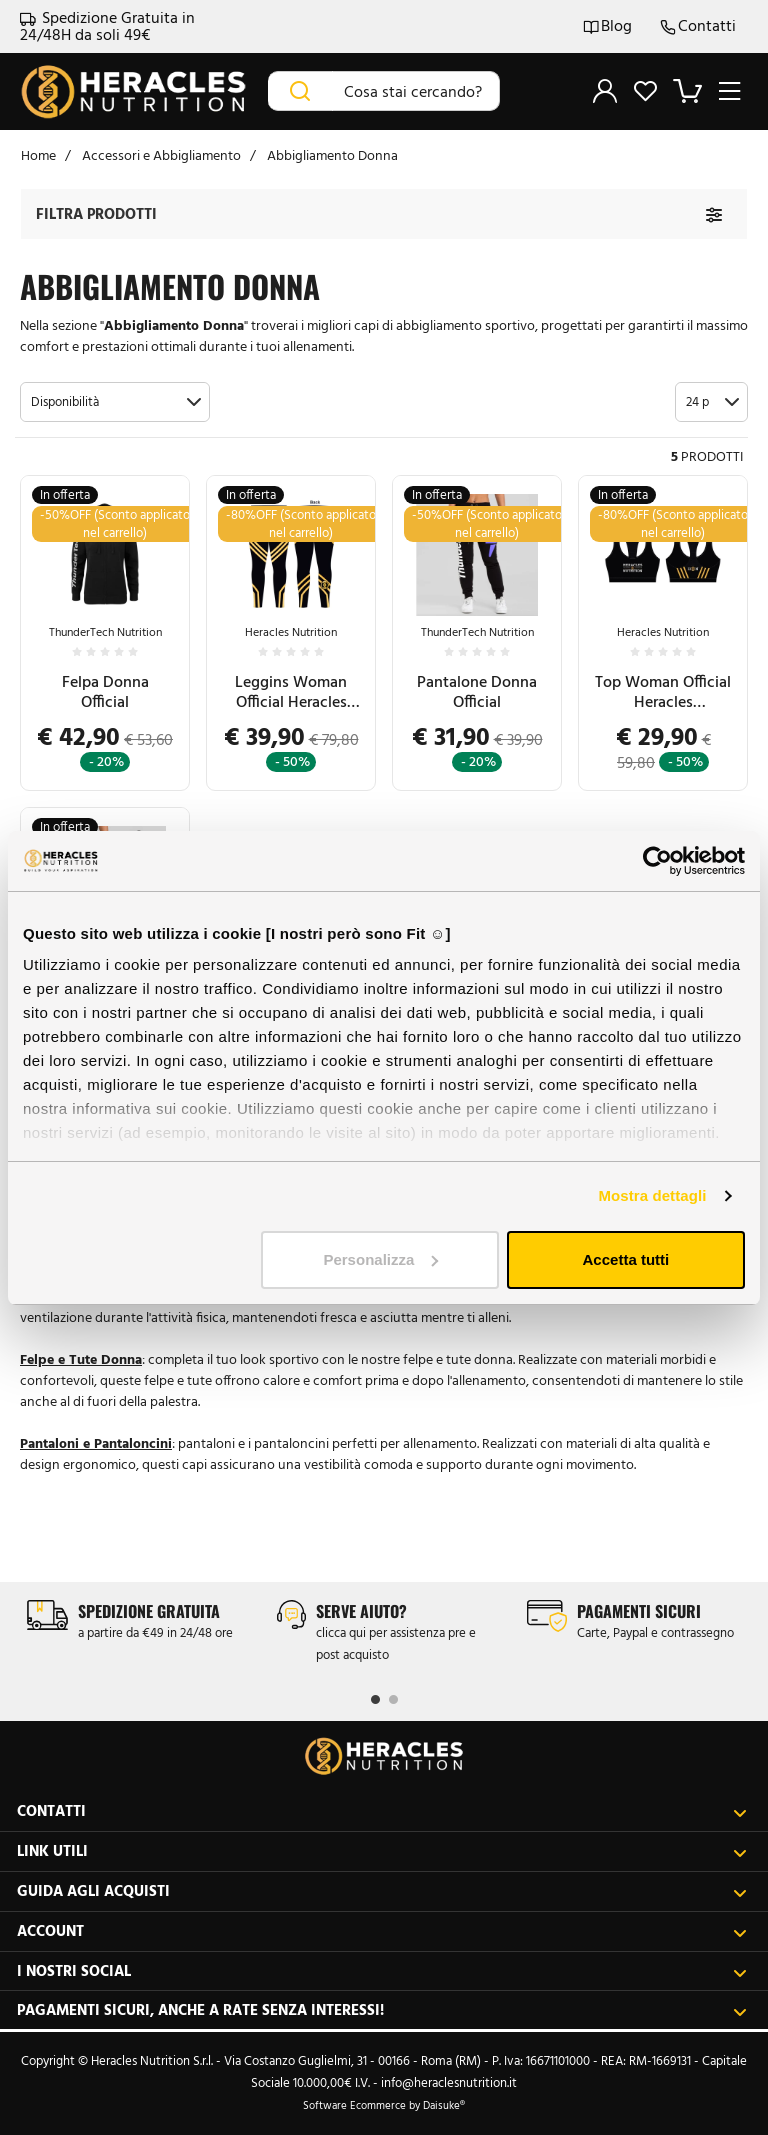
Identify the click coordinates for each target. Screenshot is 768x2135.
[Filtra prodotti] (714, 214)
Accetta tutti (626, 1259)
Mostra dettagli (652, 1195)
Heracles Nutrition (291, 632)
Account (382, 1931)
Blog (607, 26)
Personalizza (380, 1259)
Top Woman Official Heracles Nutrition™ (663, 692)
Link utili (382, 1851)
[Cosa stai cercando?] (416, 91)
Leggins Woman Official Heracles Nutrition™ (291, 692)
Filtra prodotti (96, 213)
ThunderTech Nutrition (105, 632)
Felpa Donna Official (105, 691)
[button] (115, 402)
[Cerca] (300, 91)
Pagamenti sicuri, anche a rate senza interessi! (382, 2010)
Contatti (698, 26)
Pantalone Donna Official (477, 691)
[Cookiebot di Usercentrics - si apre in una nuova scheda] (657, 861)
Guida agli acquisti (382, 1891)
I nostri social (382, 1971)
